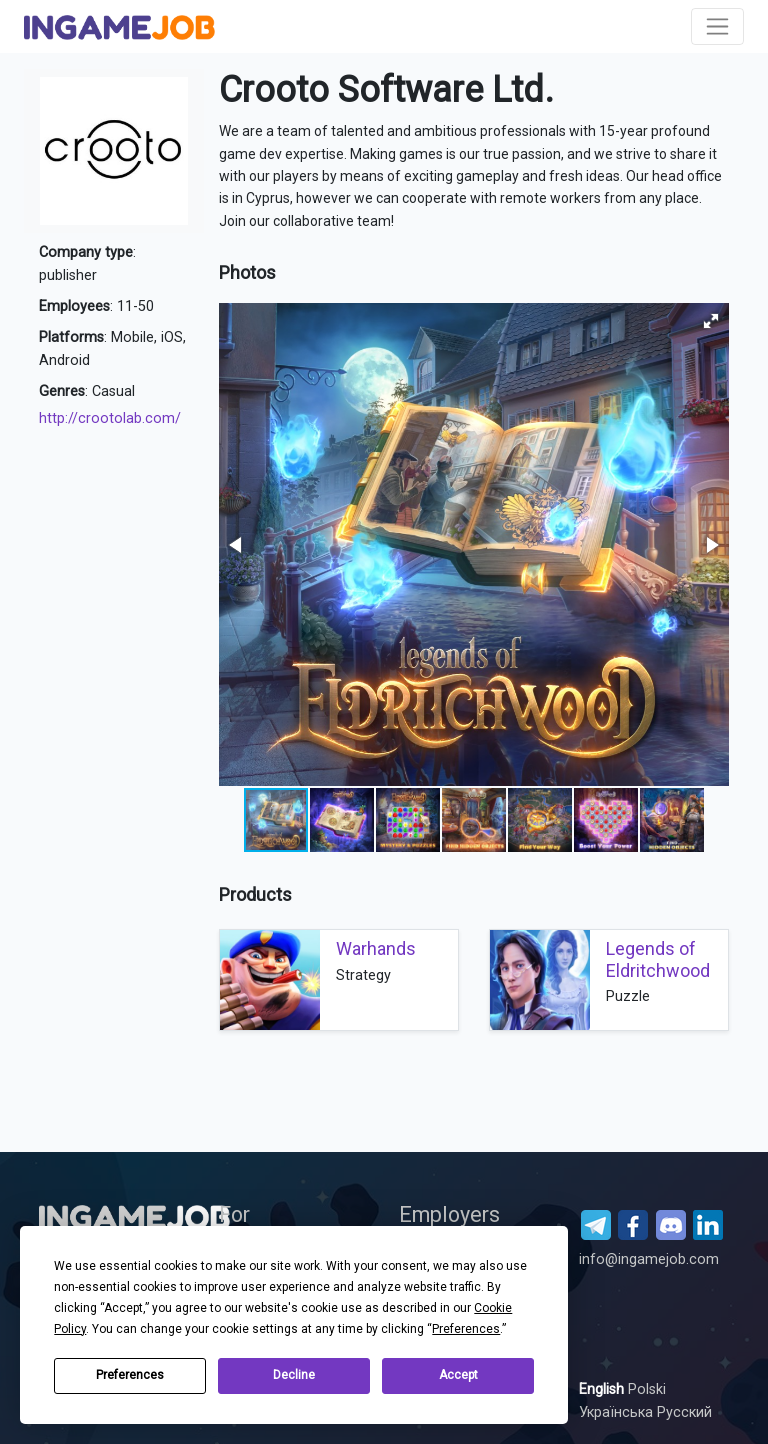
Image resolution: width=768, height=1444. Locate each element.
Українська (618, 1412)
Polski (647, 1389)
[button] (711, 321)
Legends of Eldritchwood (658, 959)
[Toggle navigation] (717, 26)
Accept (458, 1375)
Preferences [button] (466, 1329)
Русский (684, 1412)
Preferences (130, 1375)
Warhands (376, 948)
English (603, 1389)
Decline (294, 1375)
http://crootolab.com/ (110, 418)
